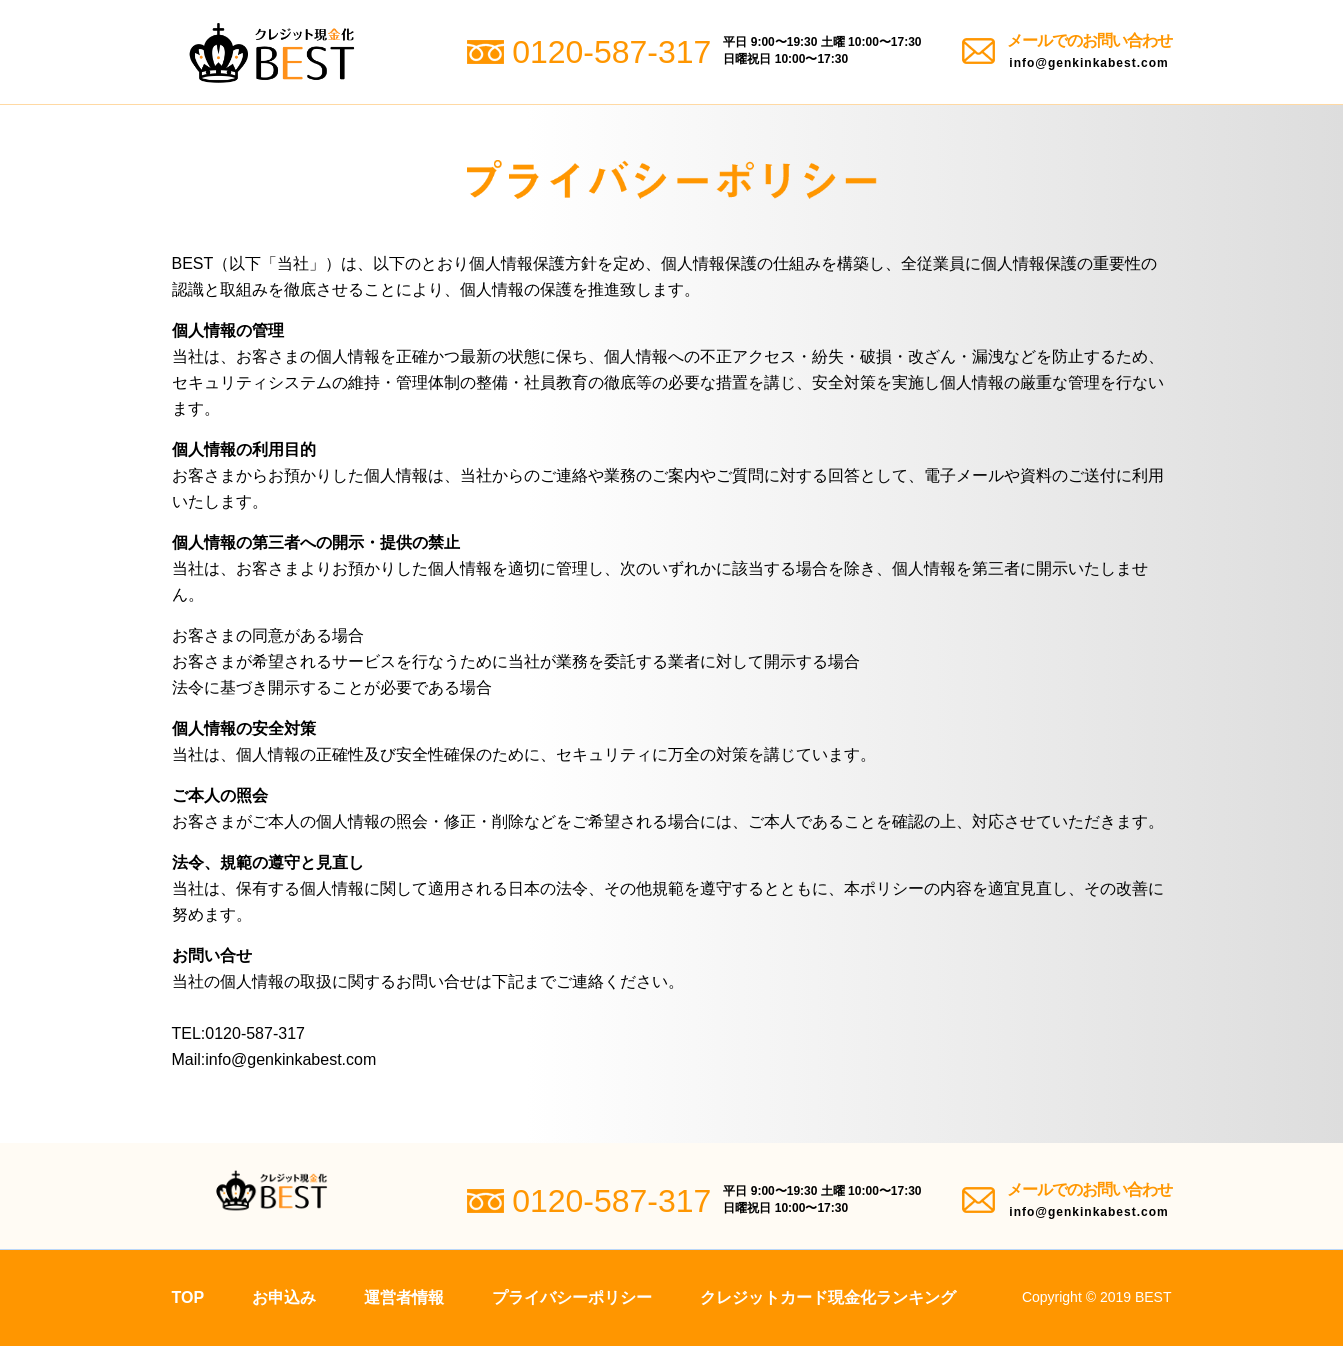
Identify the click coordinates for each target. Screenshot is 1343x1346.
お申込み (284, 1297)
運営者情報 (404, 1297)
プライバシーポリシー (572, 1297)
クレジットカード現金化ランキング (828, 1297)
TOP (188, 1297)
